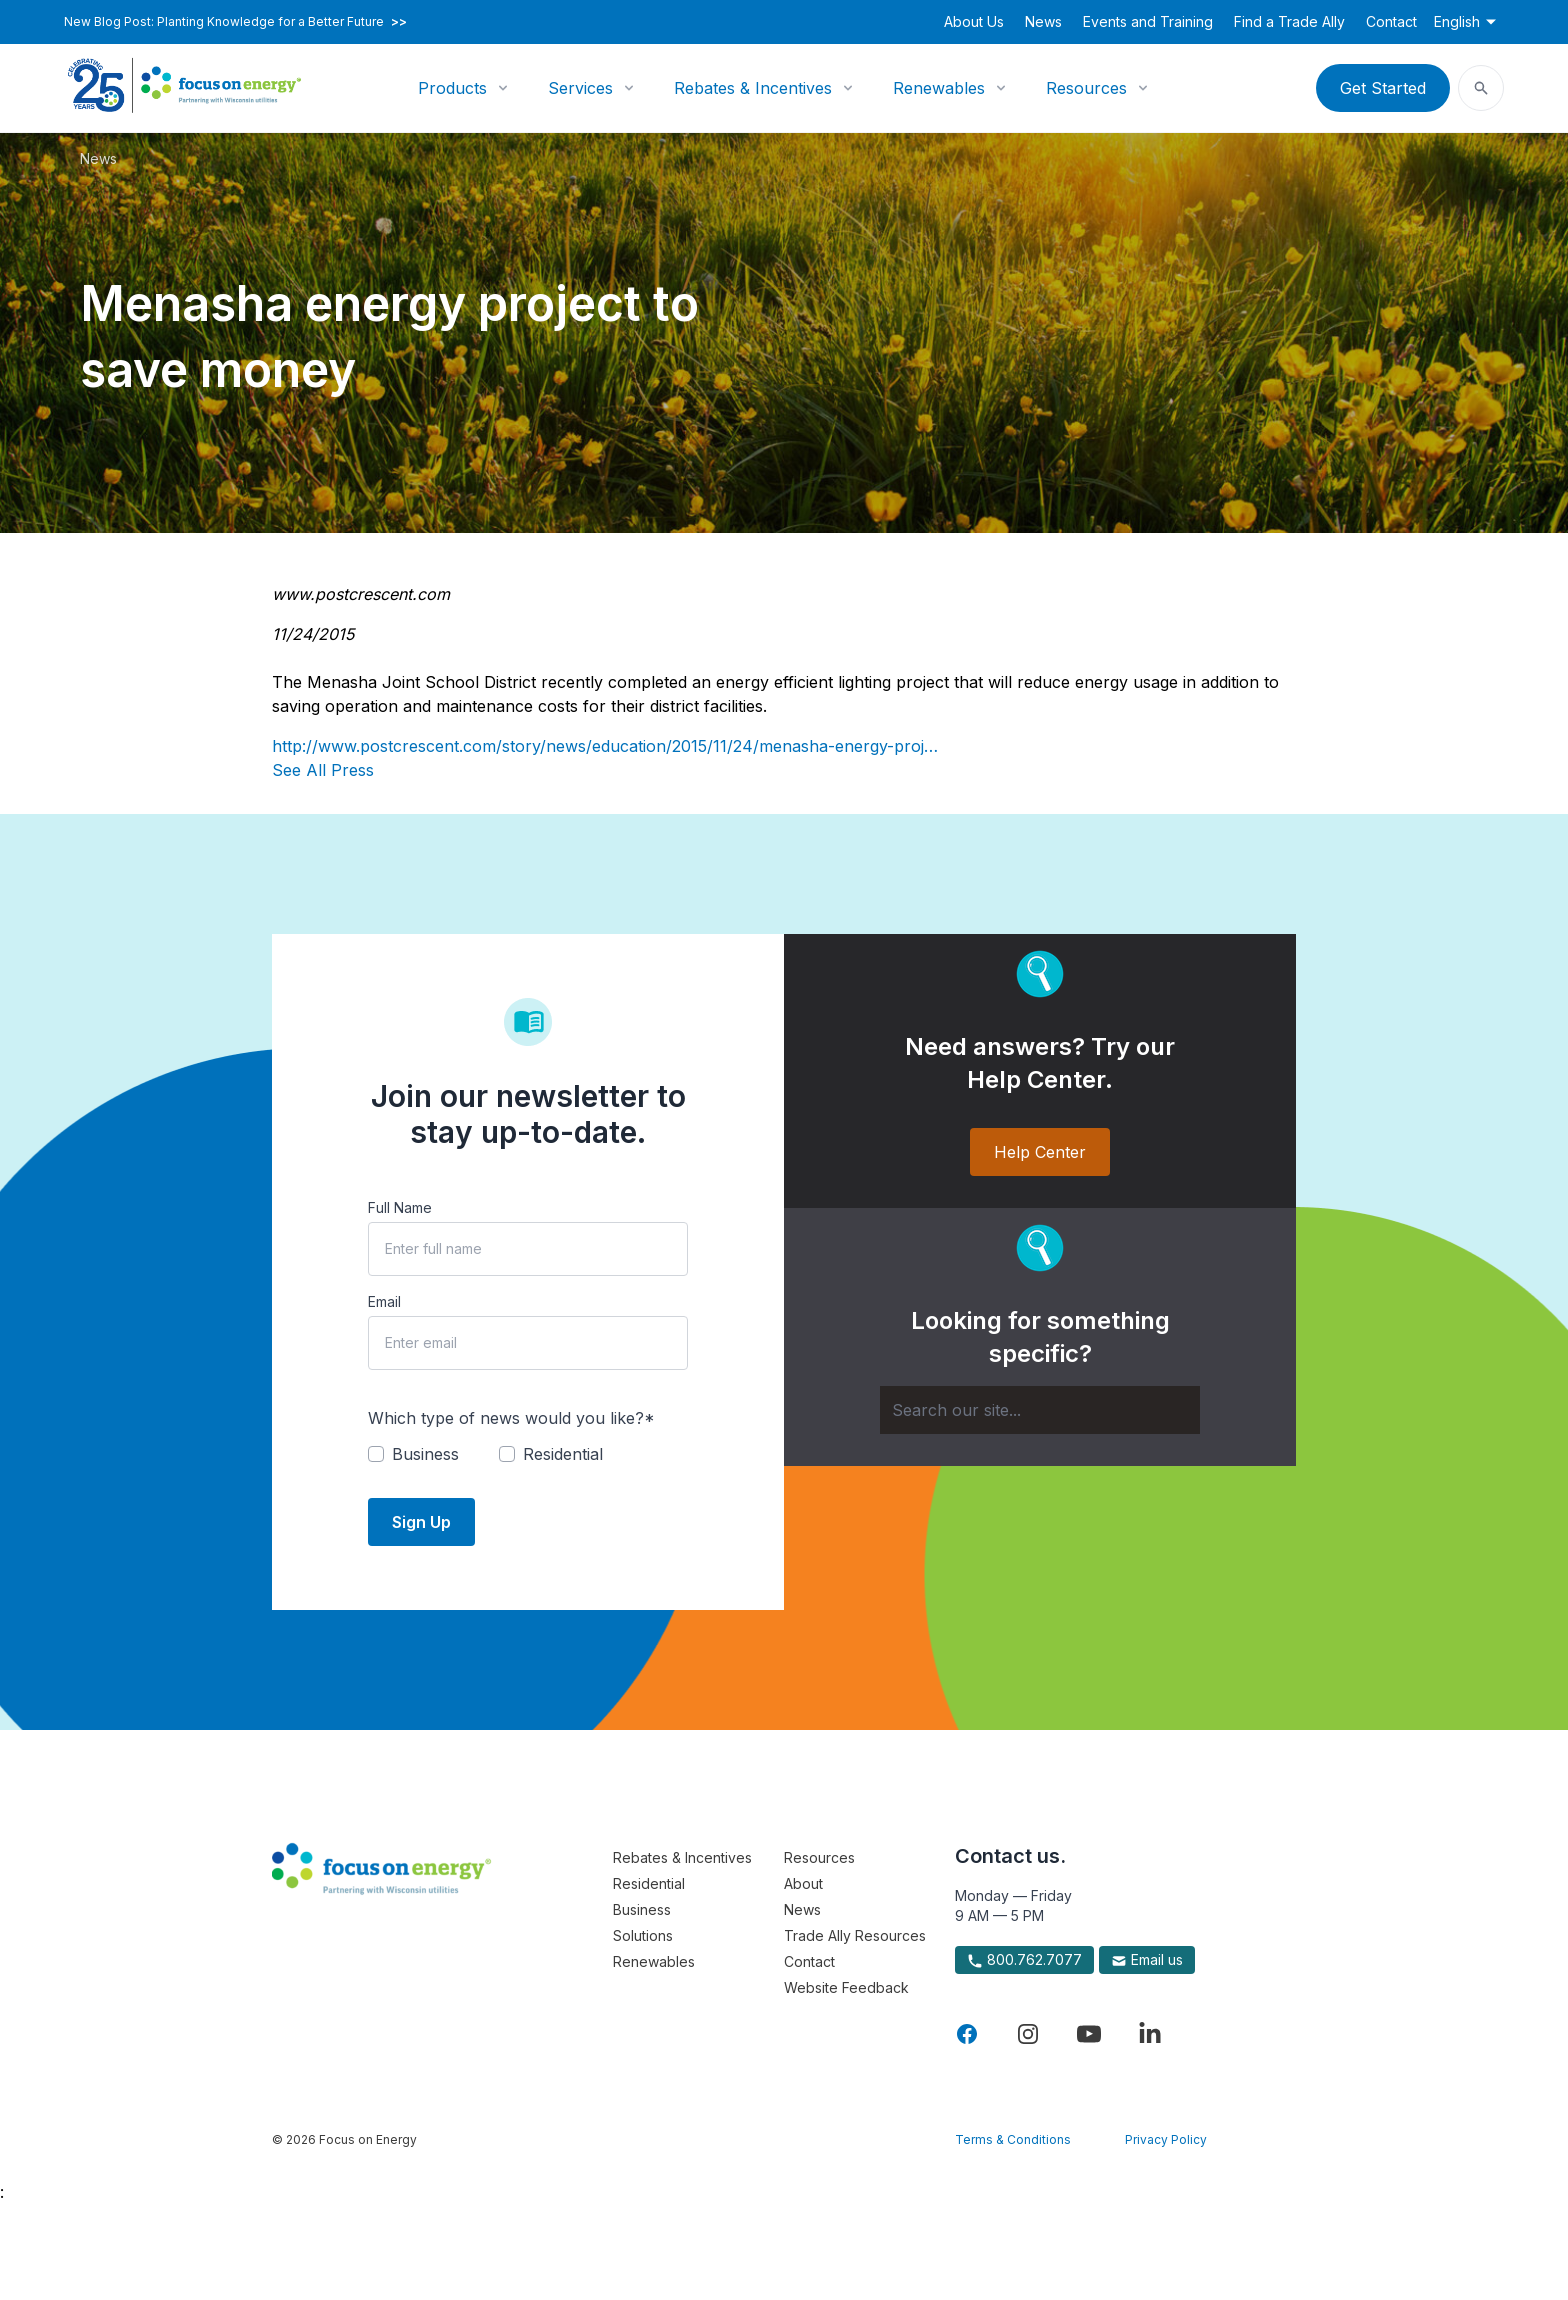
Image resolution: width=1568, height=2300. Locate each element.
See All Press (323, 770)
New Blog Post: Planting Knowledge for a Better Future (235, 22)
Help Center (1040, 1152)
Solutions (643, 1935)
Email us (1147, 1960)
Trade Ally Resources (855, 1935)
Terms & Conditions (1013, 2139)
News (1043, 21)
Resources (1086, 88)
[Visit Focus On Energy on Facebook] (967, 2034)
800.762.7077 (1024, 1960)
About (803, 1883)
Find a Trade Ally (1289, 21)
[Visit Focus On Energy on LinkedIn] (1150, 2034)
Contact (1391, 21)
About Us (974, 21)
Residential (649, 1883)
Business (642, 1909)
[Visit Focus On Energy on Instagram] (1028, 2034)
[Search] (1040, 1410)
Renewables (939, 88)
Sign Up (421, 1522)
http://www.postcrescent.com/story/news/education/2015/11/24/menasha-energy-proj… (605, 746)
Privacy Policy (1166, 2139)
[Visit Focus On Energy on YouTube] (1089, 2034)
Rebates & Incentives (753, 88)
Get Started (1383, 88)
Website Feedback (846, 1987)
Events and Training (1148, 21)
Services (580, 88)
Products (452, 88)
